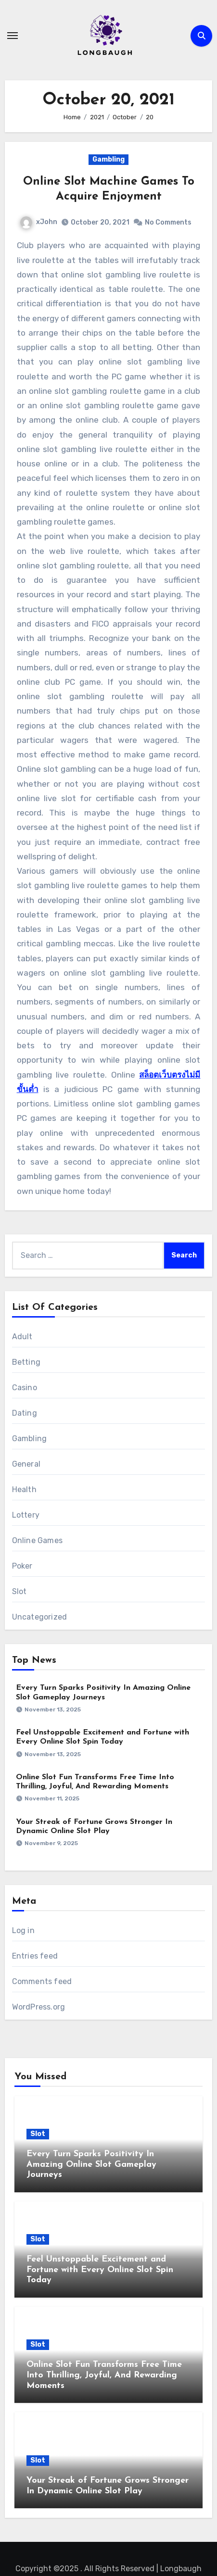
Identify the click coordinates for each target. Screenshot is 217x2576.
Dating (24, 1413)
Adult (22, 1336)
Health (24, 1489)
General (26, 1464)
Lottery (25, 1515)
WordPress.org (38, 2006)
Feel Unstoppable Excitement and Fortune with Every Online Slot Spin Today (99, 2270)
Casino (24, 1387)
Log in (23, 1930)
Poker (22, 1566)
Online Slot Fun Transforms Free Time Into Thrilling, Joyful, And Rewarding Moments (104, 2375)
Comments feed (42, 1981)
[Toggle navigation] (12, 35)
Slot (19, 1591)
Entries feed (35, 1955)
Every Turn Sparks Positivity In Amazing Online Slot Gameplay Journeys (91, 2164)
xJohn (38, 222)
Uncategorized (39, 1616)
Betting (26, 1362)
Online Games (37, 1540)
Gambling (108, 159)
